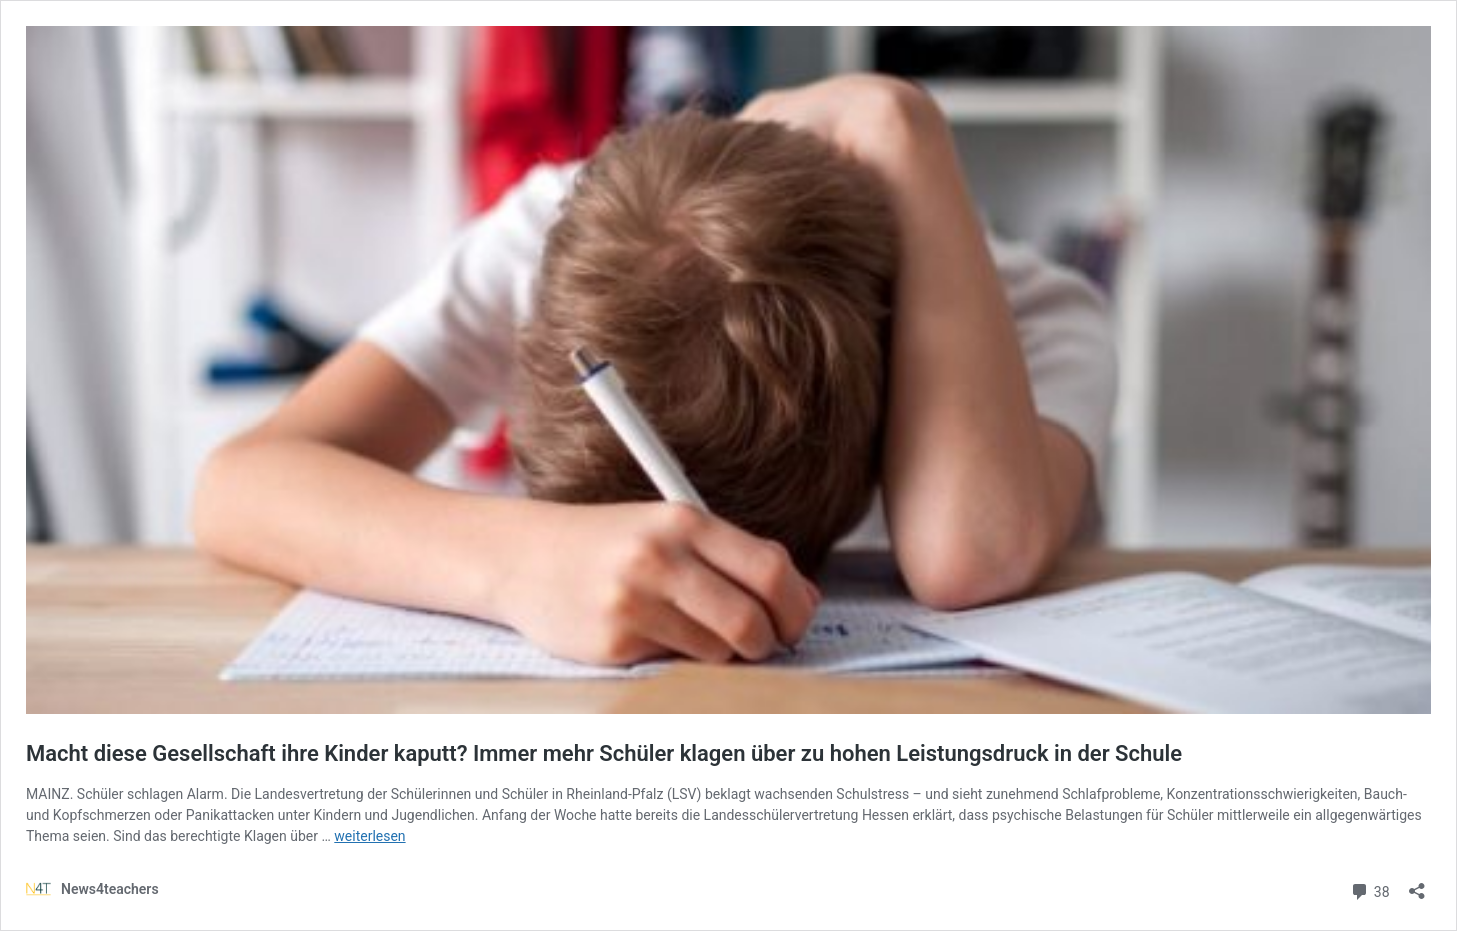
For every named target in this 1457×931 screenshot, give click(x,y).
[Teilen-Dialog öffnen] (1417, 884)
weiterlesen (369, 836)
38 (1369, 889)
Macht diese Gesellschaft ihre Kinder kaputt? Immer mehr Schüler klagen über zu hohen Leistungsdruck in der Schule (604, 753)
